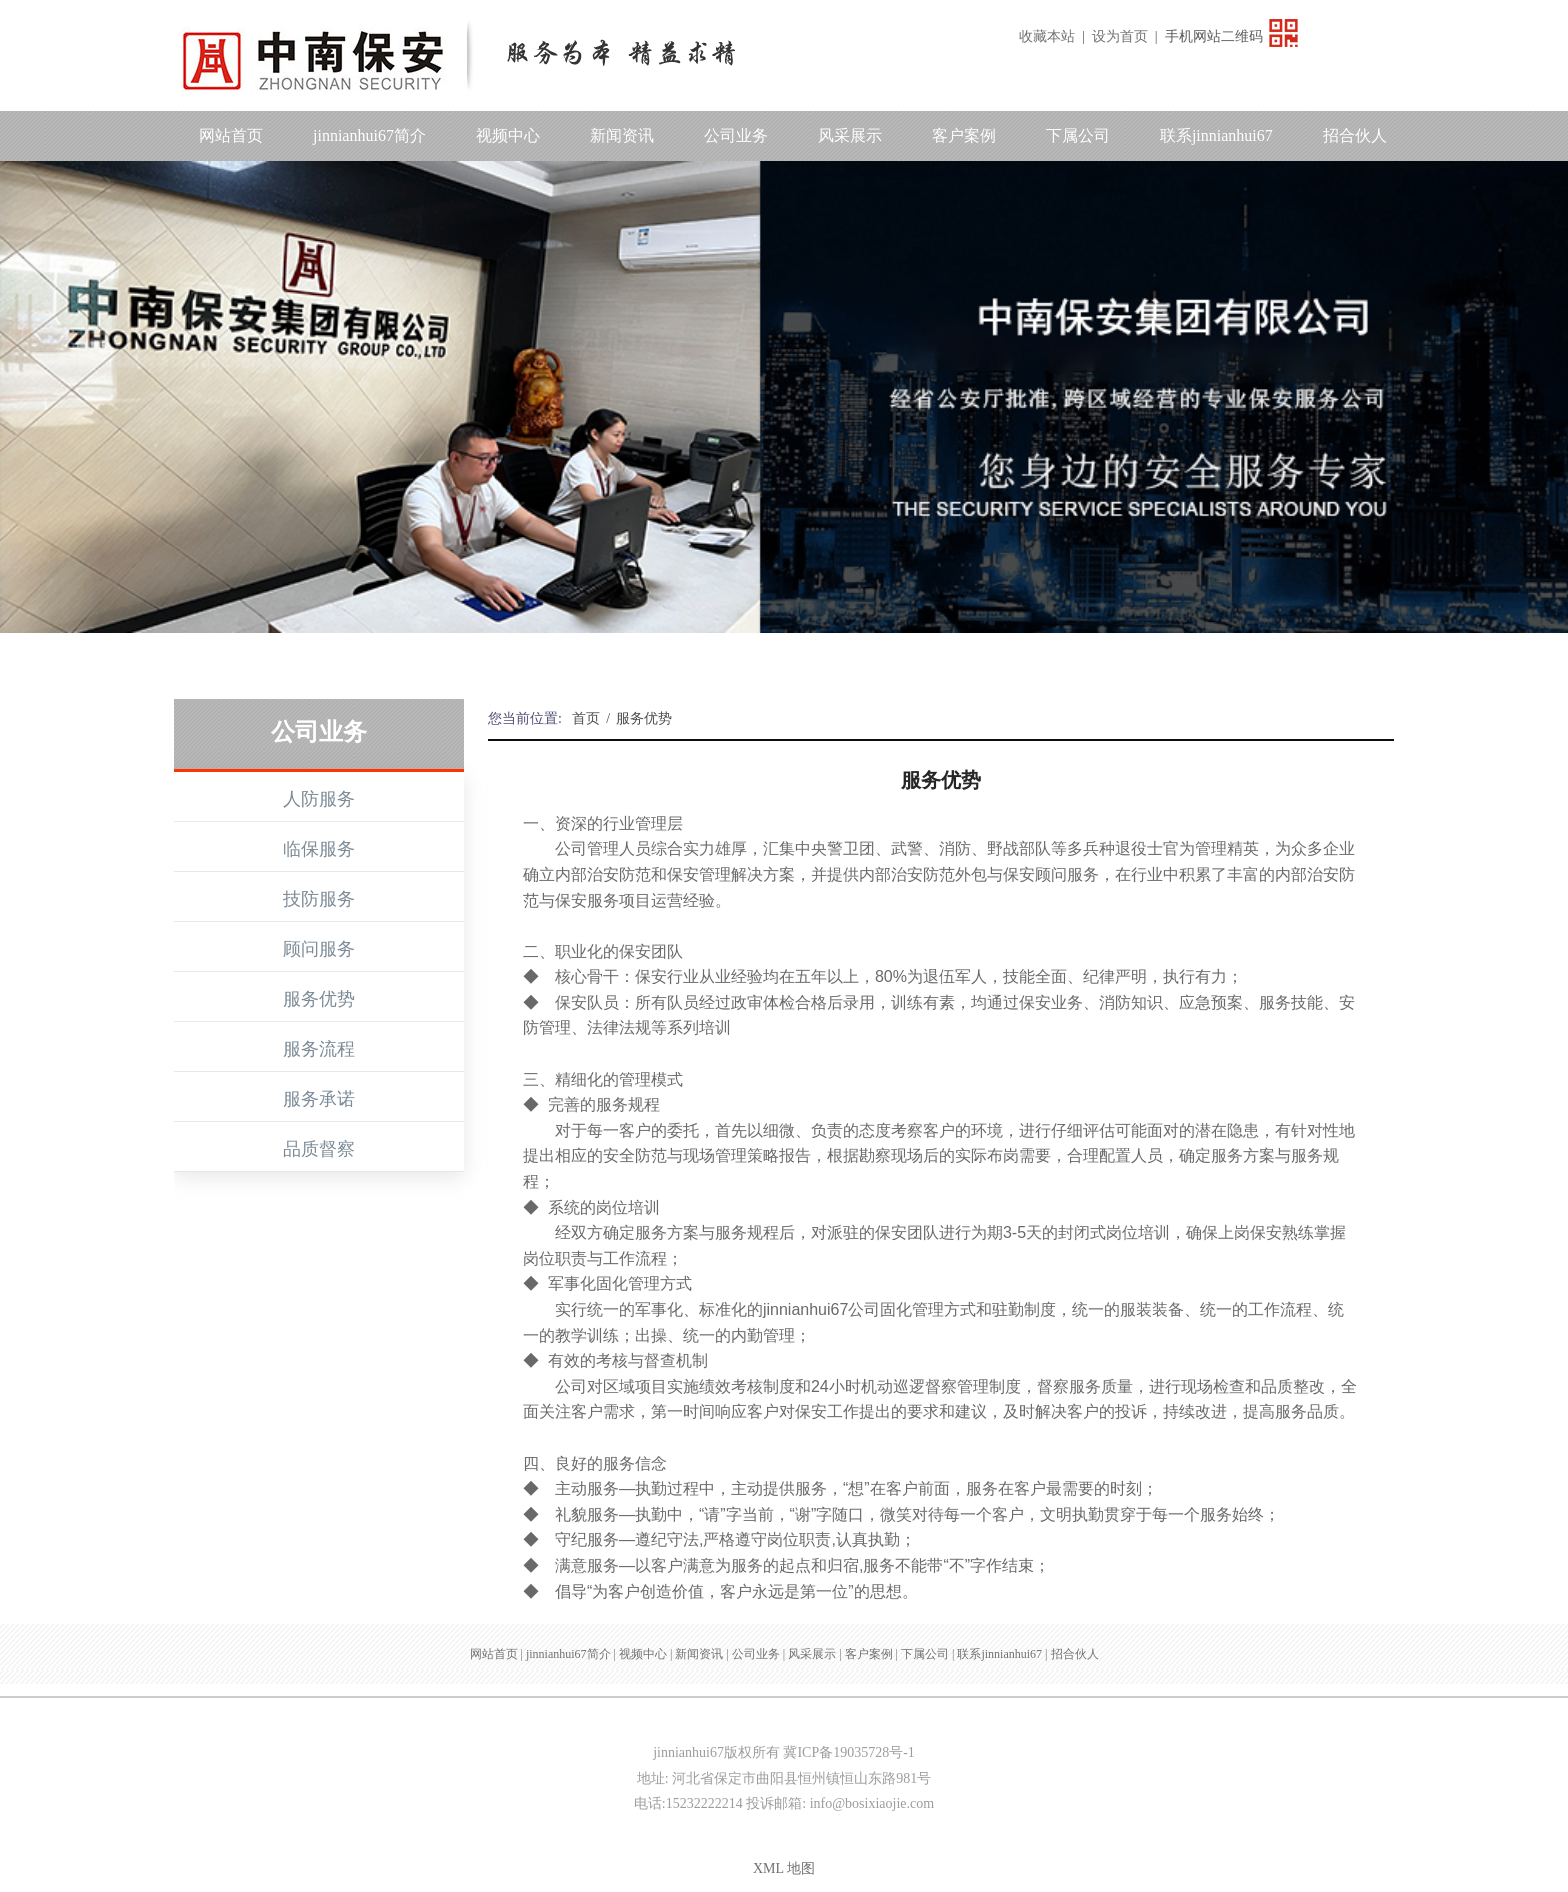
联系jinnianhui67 (1216, 135)
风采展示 (850, 135)
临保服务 (319, 849)
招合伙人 (1355, 135)
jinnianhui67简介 (369, 135)
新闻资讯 (622, 135)
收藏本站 (1047, 36)
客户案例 (964, 135)
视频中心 (508, 135)
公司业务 (736, 135)
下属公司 (1078, 135)
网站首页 (231, 135)
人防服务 (319, 799)
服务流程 (319, 1049)
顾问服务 (319, 949)
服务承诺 (319, 1099)
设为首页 (1120, 36)
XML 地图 (784, 1868)
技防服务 (319, 899)
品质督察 (319, 1149)
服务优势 (319, 999)
